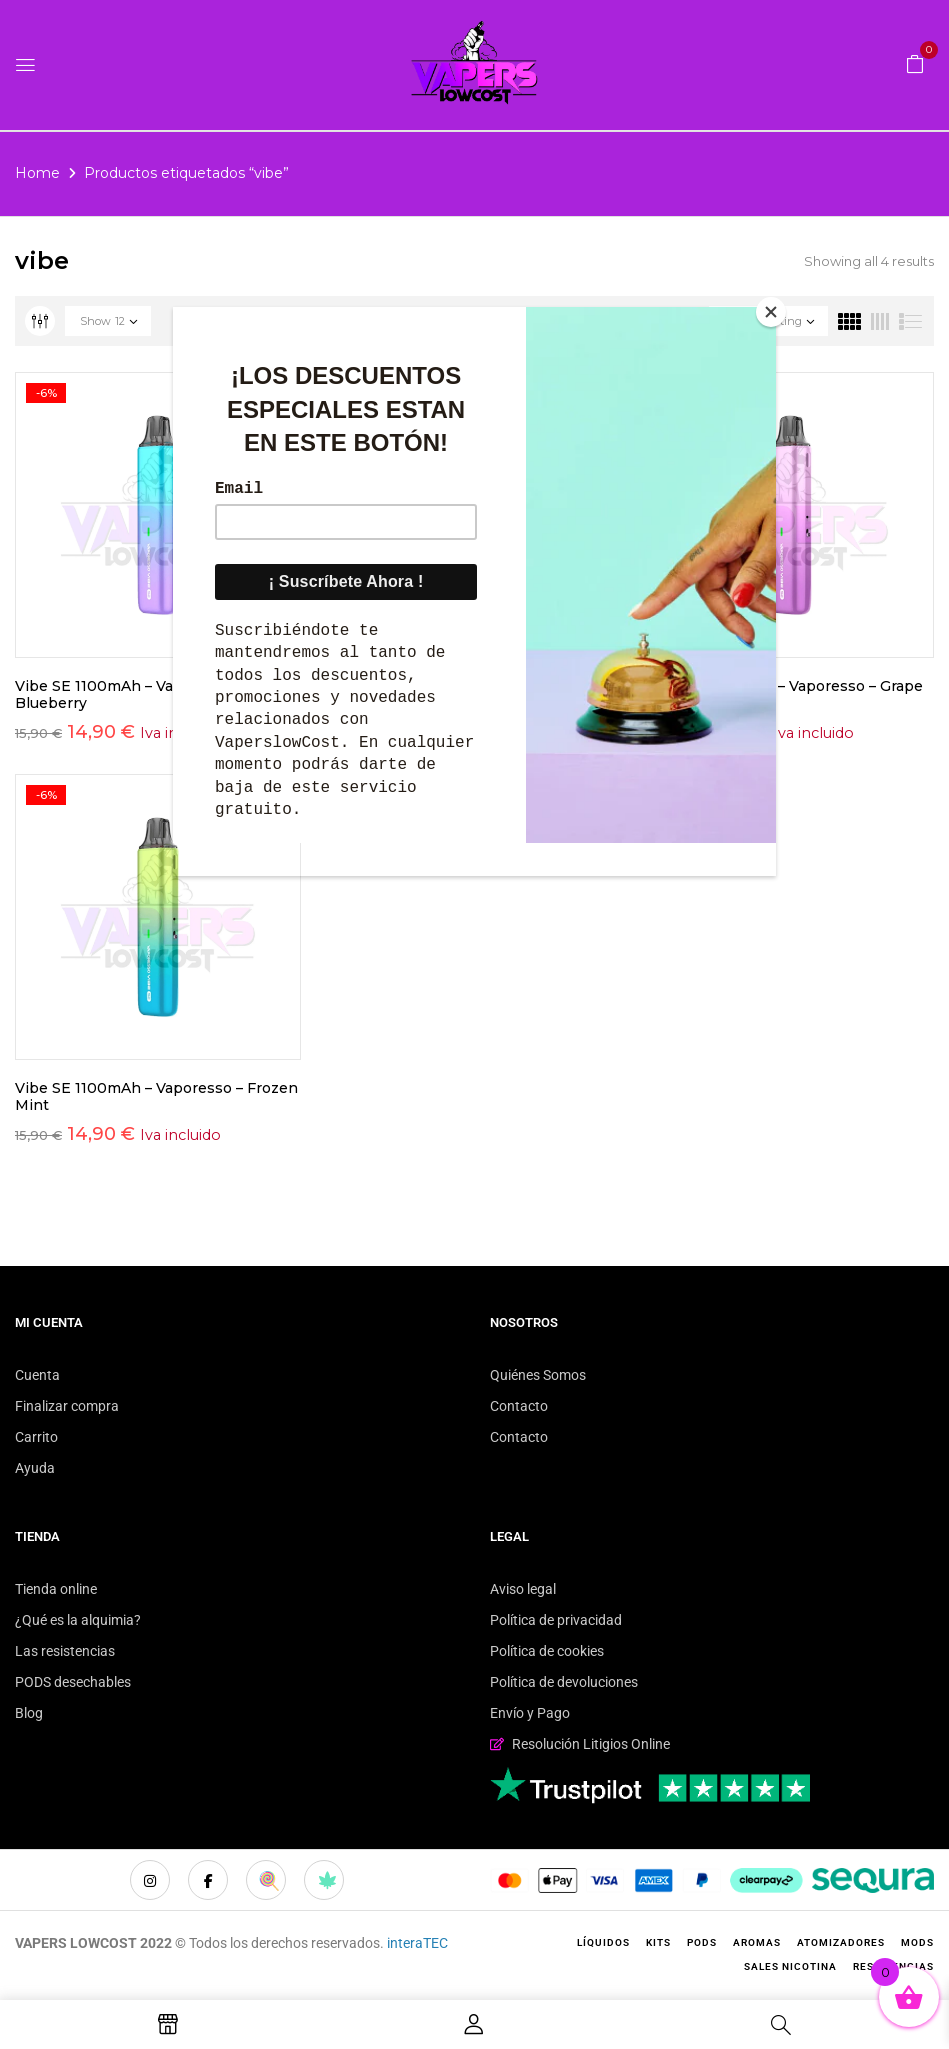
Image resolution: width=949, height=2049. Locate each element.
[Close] (771, 312)
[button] (915, 63)
